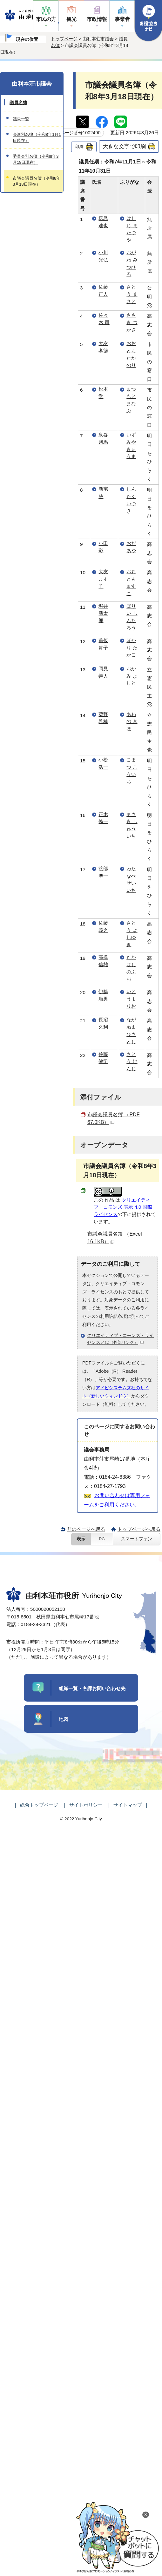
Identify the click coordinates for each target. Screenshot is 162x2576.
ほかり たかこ (131, 648)
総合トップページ (39, 1805)
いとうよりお (131, 999)
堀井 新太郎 (103, 613)
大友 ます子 (103, 579)
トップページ (64, 38)
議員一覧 (21, 118)
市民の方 (46, 19)
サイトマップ (127, 1805)
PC (102, 1539)
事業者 (122, 19)
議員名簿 (18, 102)
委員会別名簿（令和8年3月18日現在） (35, 159)
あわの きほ (131, 722)
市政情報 (97, 19)
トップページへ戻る (139, 1529)
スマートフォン (136, 1539)
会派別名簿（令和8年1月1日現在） (37, 137)
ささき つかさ (131, 322)
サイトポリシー (86, 1805)
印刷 (79, 146)
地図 (63, 1719)
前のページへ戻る (86, 1529)
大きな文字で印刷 (124, 146)
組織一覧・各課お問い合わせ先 (92, 1688)
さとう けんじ (131, 1062)
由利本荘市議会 (98, 38)
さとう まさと (131, 294)
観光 (71, 19)
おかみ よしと (131, 676)
